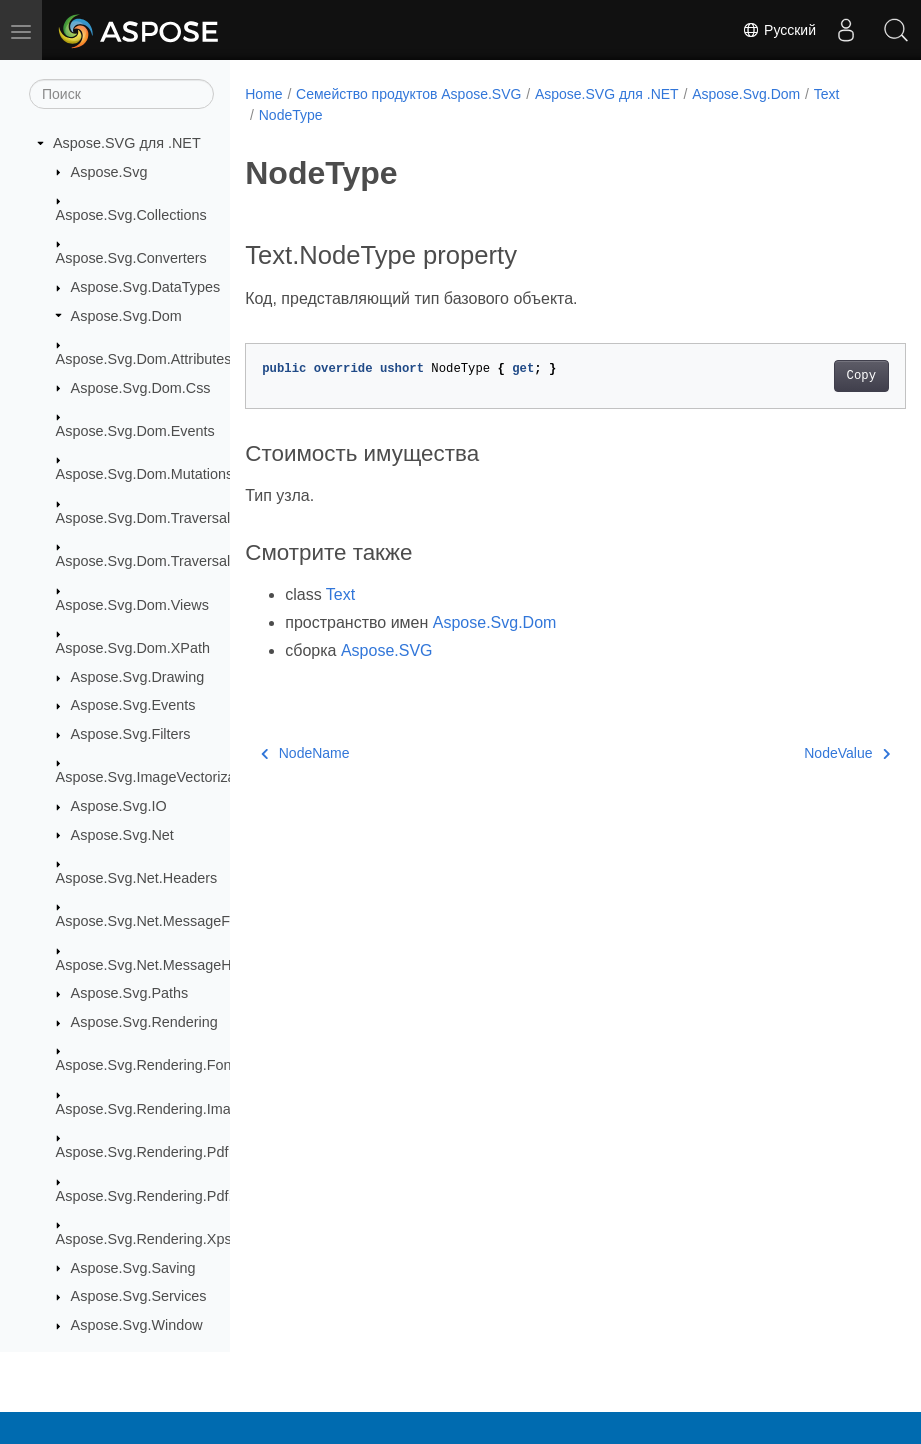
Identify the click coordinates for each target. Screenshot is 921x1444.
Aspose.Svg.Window (137, 1325)
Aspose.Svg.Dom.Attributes (144, 359)
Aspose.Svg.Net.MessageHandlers (167, 965)
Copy (814, 376)
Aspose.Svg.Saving (133, 1268)
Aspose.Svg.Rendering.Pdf (142, 1152)
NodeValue (801, 753)
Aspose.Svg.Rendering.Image (151, 1109)
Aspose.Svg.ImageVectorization (157, 777)
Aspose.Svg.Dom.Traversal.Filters (165, 561)
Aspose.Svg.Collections (131, 215)
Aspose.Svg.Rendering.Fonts (149, 1065)
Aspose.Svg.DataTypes (146, 287)
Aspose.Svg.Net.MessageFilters (158, 921)
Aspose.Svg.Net (122, 835)
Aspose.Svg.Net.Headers (137, 878)
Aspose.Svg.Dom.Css (141, 388)
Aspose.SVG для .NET (127, 143)
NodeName (305, 753)
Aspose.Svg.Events (133, 705)
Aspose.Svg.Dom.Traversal (143, 518)
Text (827, 94)
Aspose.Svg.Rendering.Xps (144, 1239)
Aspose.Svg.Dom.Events (135, 431)
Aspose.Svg (109, 172)
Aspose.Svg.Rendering (144, 1022)
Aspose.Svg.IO (119, 806)
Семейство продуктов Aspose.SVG (408, 94)
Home (263, 94)
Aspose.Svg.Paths (130, 993)
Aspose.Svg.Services (139, 1296)
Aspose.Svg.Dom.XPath (133, 648)
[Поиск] (121, 94)
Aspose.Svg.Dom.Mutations (145, 474)
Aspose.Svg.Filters (131, 734)
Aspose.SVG (387, 650)
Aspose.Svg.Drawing (138, 677)
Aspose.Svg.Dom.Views (132, 605)
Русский (779, 30)
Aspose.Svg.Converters (131, 258)
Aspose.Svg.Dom (126, 316)
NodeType (291, 115)
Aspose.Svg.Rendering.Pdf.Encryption (178, 1196)
